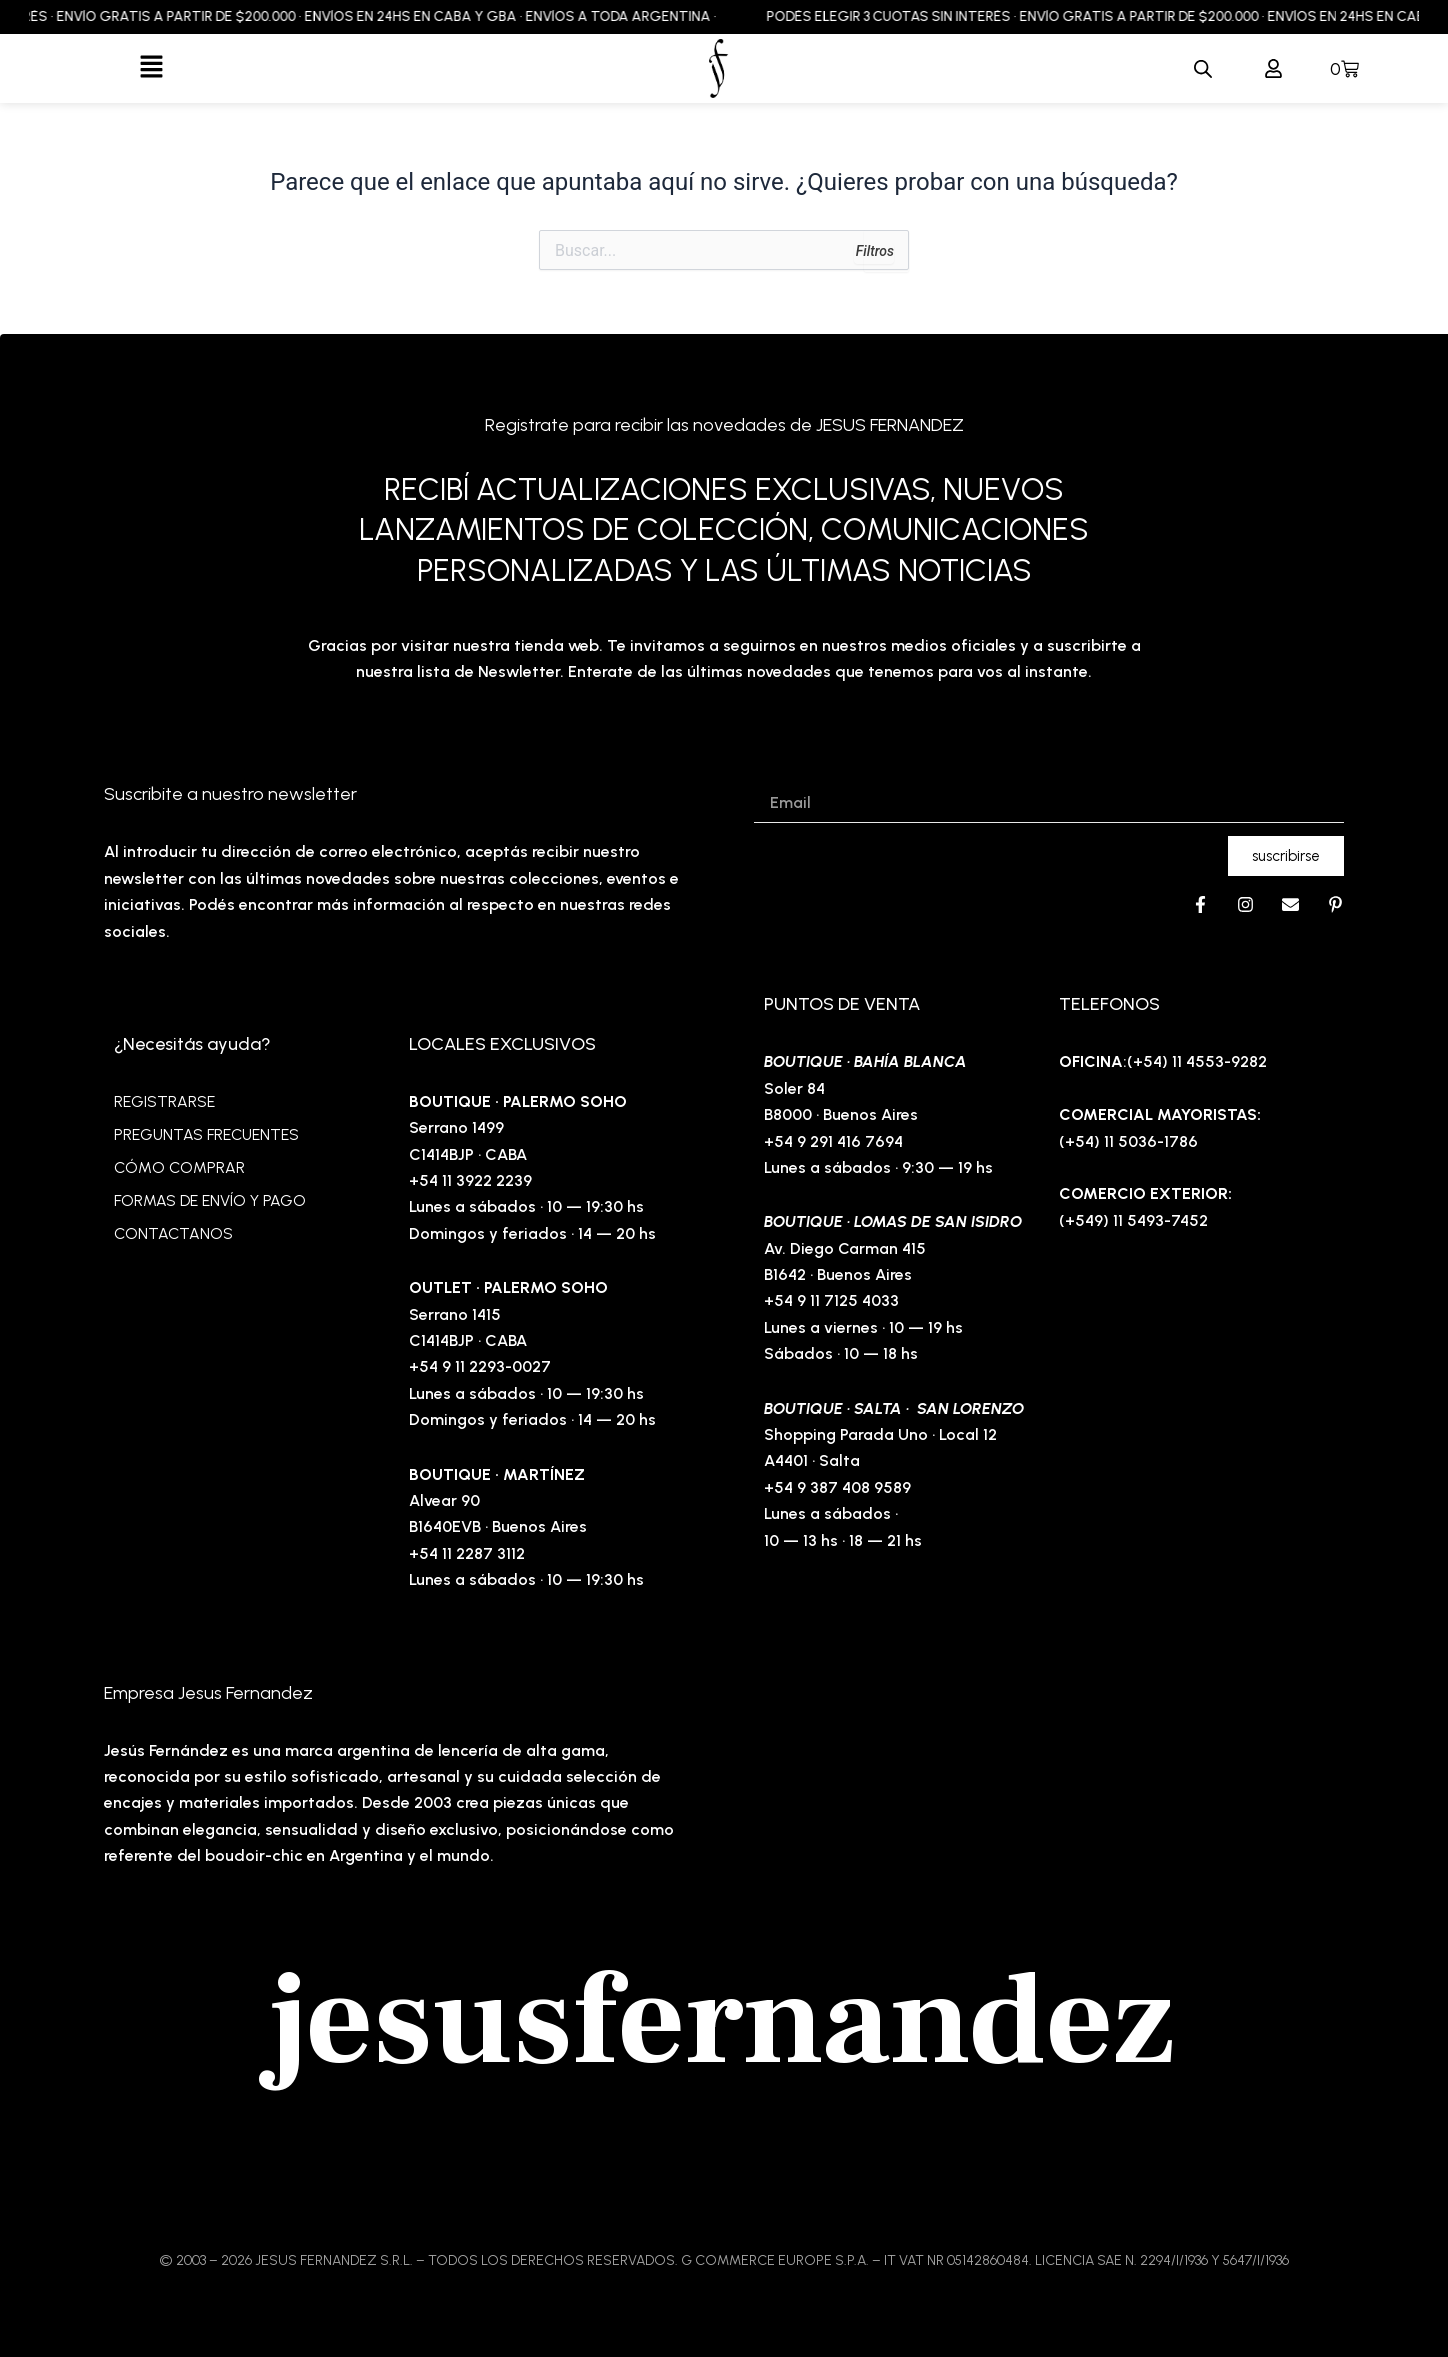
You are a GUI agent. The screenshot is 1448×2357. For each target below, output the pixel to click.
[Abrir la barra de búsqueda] (1203, 69)
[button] (151, 68)
